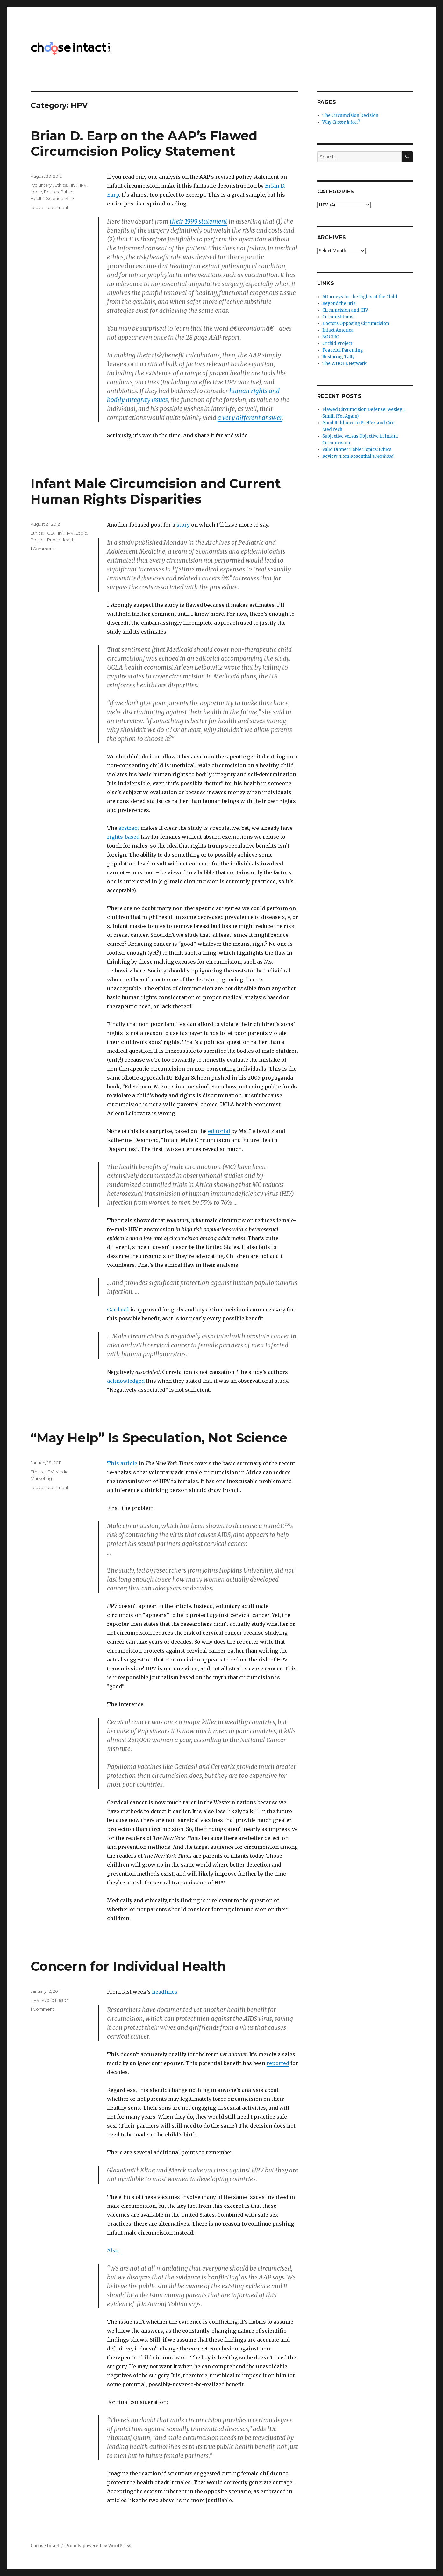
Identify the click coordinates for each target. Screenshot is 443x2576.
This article (122, 1463)
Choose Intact (45, 2546)
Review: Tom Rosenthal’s (358, 456)
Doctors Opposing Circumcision (355, 323)
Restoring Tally (338, 357)
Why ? (341, 122)
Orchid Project (337, 343)
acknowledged (126, 1381)
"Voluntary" (42, 185)
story (183, 524)
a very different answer (250, 417)
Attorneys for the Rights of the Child (359, 296)
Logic (36, 191)
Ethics (61, 185)
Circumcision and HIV (345, 310)
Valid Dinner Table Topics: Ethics (356, 449)
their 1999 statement (198, 221)
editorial (219, 1131)
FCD (49, 532)
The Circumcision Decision (350, 115)
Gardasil (118, 1309)
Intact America (338, 330)
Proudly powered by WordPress (98, 2546)
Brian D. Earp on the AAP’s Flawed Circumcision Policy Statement (144, 143)
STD (69, 198)
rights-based (123, 837)
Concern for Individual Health (128, 1966)
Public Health (61, 539)
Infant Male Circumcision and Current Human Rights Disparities (156, 491)
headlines (164, 1992)
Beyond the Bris (338, 303)
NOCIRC (330, 337)
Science (54, 198)
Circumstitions (337, 316)
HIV (72, 185)
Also (112, 2250)
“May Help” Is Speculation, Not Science (159, 1438)
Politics (51, 191)
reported (278, 2063)
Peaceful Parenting (342, 350)
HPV (82, 185)
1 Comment (42, 548)
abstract (128, 828)
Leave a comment (49, 207)
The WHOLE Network (344, 363)
